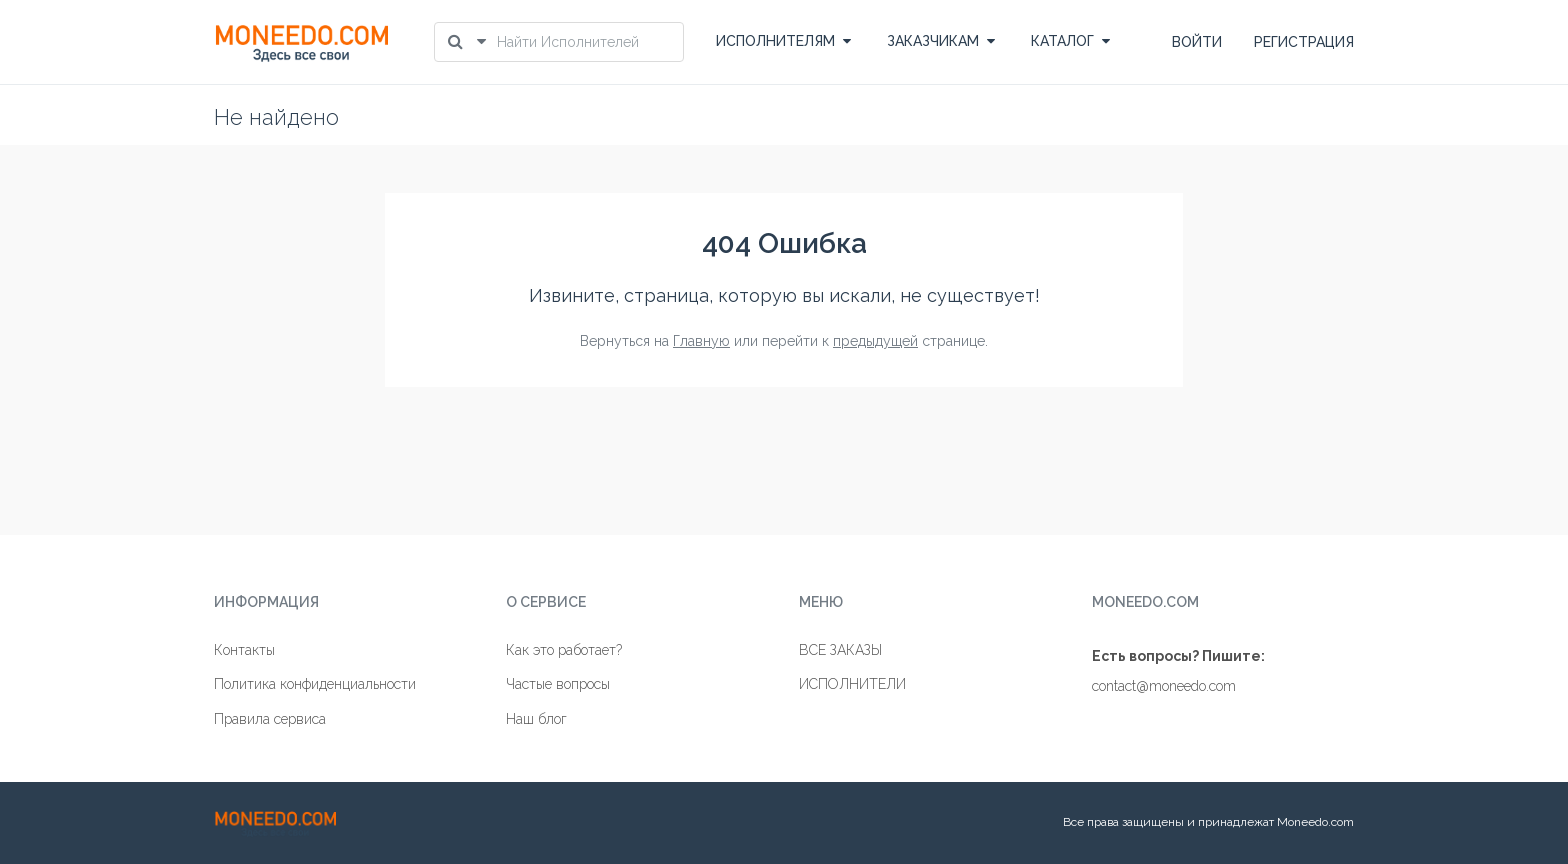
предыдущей (875, 341)
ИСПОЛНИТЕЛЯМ (783, 41)
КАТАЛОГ (1070, 41)
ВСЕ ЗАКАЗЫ (840, 650)
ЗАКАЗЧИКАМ (941, 41)
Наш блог (536, 719)
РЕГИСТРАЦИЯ (1304, 42)
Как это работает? (564, 650)
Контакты (244, 650)
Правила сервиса (270, 719)
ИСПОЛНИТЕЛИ (852, 684)
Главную (701, 341)
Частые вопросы (558, 684)
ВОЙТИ (1197, 42)
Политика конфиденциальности (315, 684)
